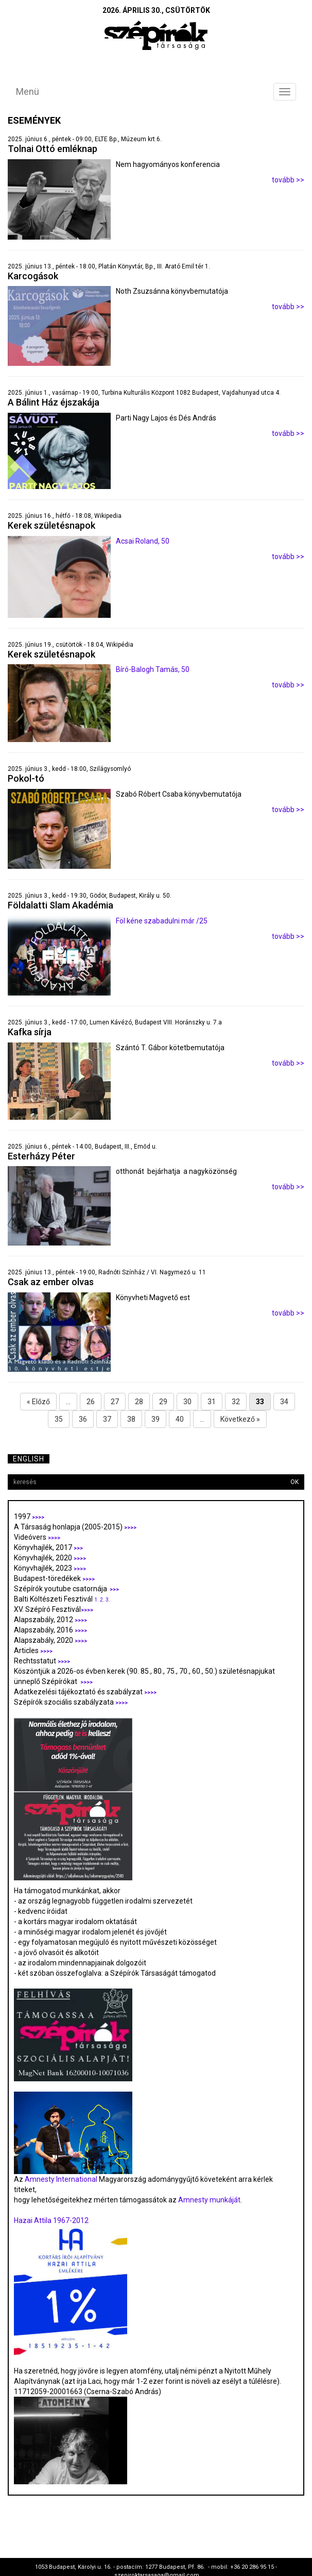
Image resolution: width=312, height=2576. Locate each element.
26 (90, 1402)
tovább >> (288, 180)
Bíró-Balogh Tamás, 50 (152, 669)
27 (115, 1402)
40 (180, 1419)
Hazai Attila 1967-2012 (51, 2220)
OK (294, 1482)
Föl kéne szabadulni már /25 (161, 921)
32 (236, 1402)
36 (83, 1419)
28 (139, 1402)
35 (59, 1419)
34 (284, 1402)
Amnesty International (61, 2179)
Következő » (240, 1419)
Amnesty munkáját (208, 2200)
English (28, 1459)
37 (107, 1419)
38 (131, 1419)
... (68, 1402)
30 (187, 1402)
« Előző (38, 1402)
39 (155, 1419)
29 (163, 1402)
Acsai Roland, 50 (142, 541)
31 (211, 1402)
